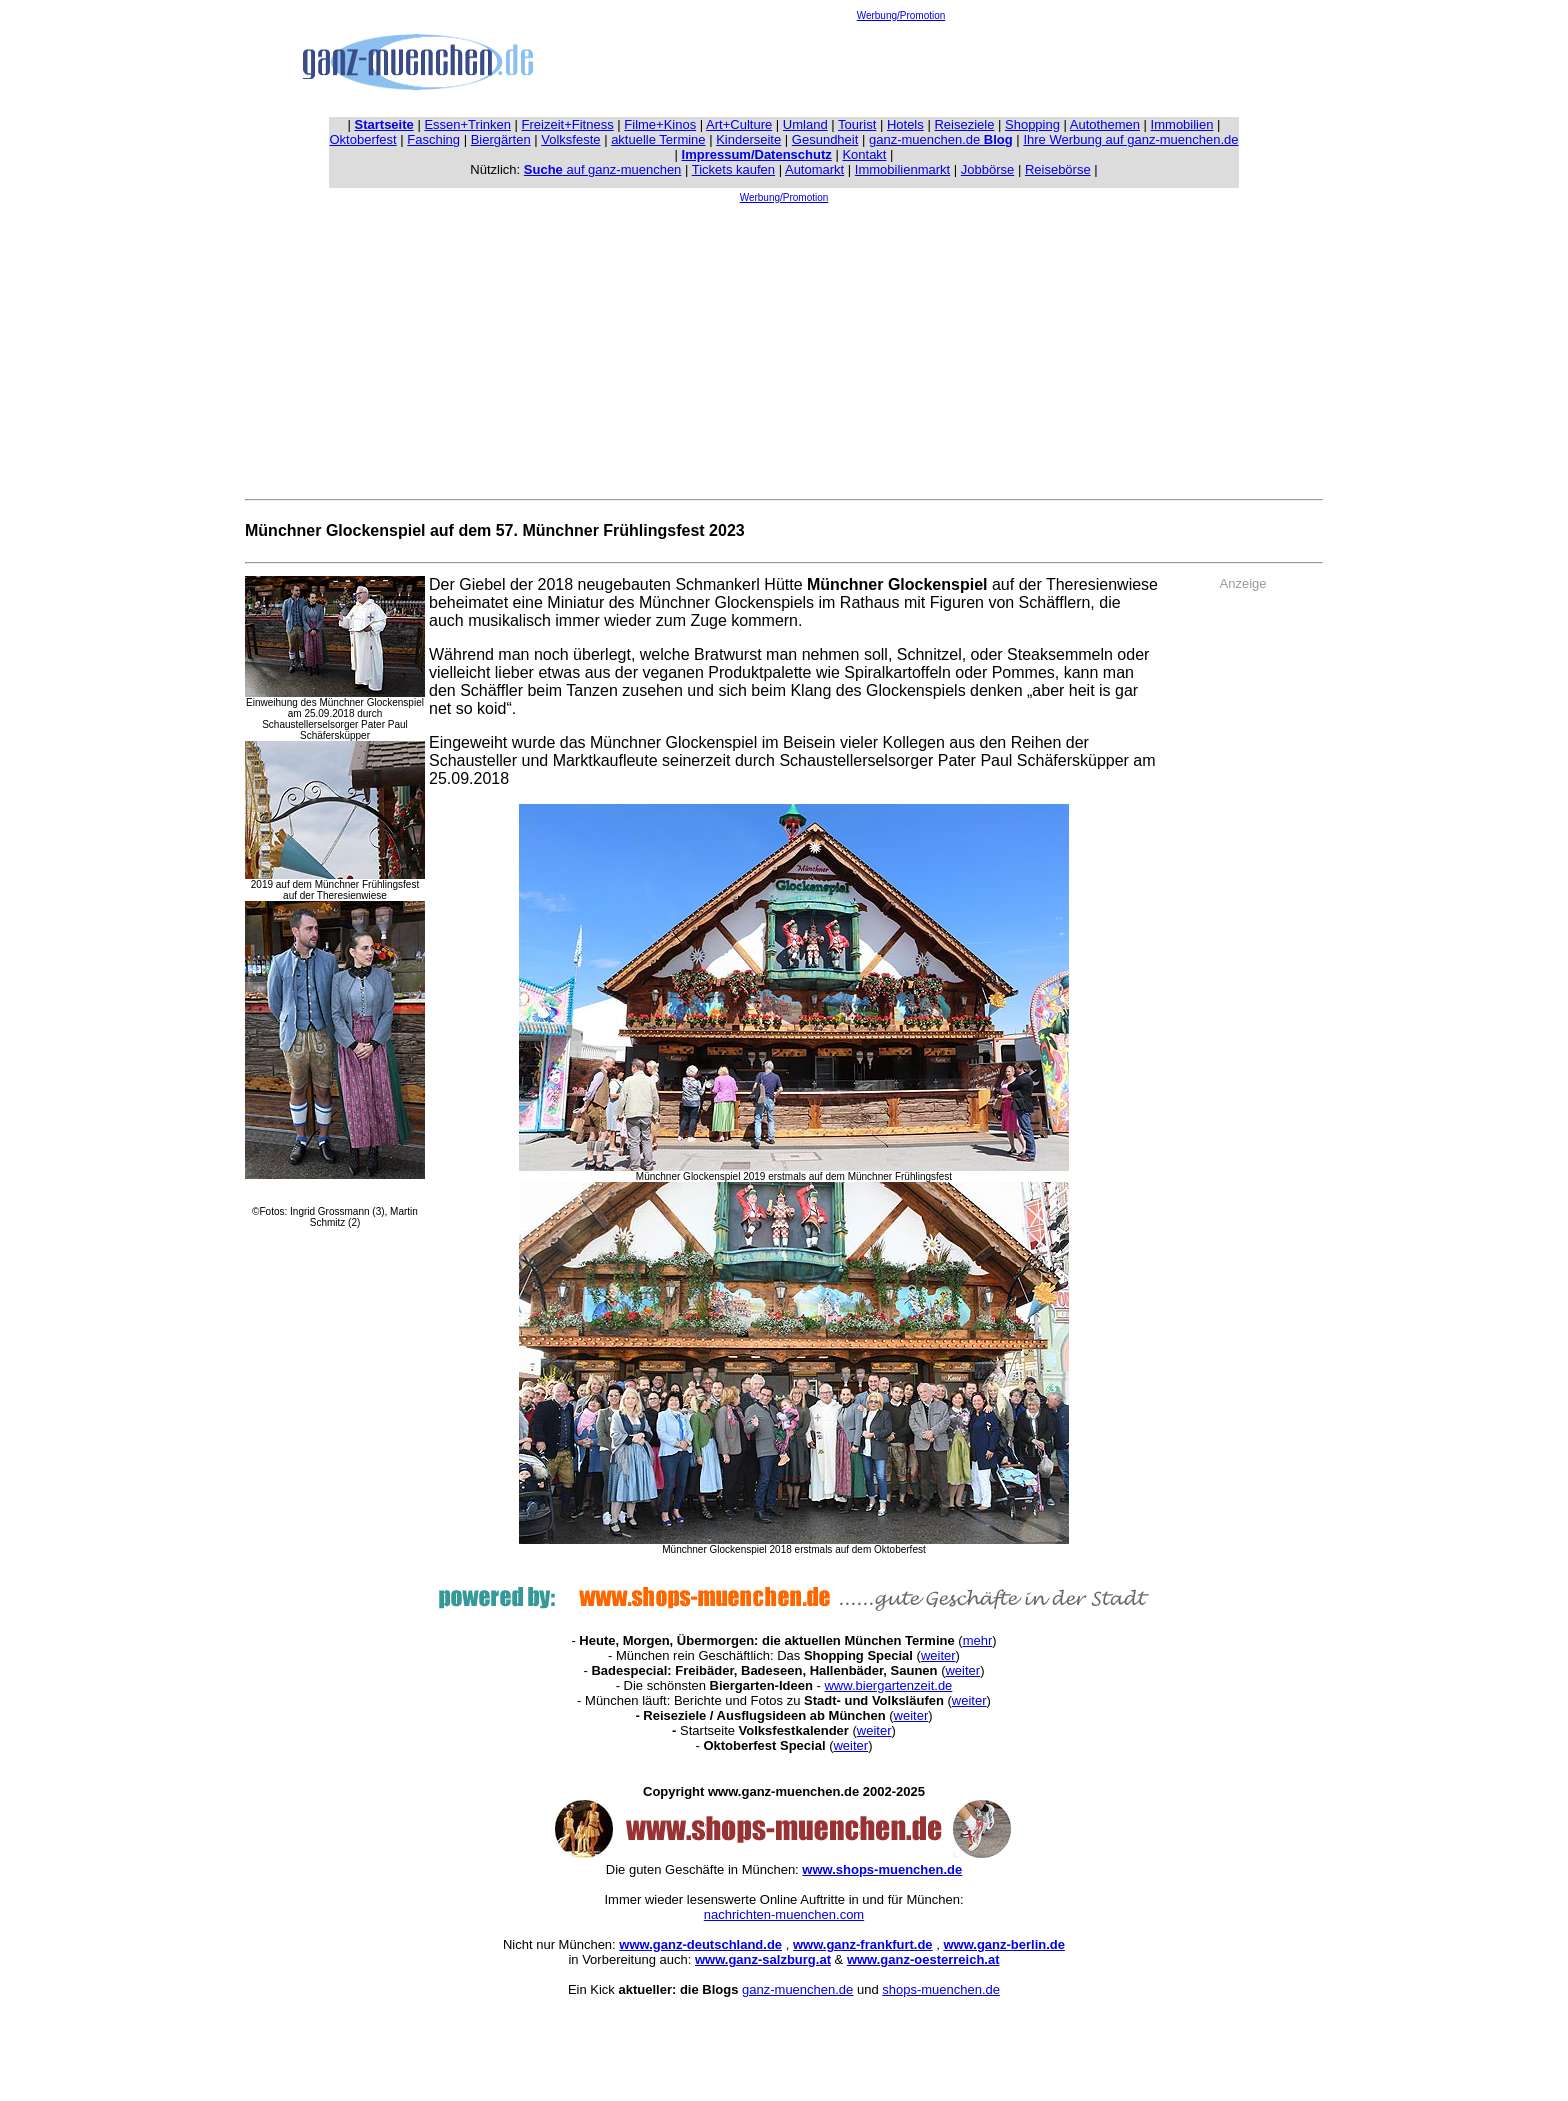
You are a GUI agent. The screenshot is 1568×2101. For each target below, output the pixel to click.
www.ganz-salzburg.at (763, 1959)
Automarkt (814, 169)
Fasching (433, 139)
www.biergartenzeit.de (888, 1685)
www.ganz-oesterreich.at (923, 1959)
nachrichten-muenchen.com (784, 1914)
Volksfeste (570, 139)
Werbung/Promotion (901, 15)
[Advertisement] (901, 66)
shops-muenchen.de (941, 1989)
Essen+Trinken (467, 124)
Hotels (905, 124)
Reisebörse (1058, 169)
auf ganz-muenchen (603, 169)
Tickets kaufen (733, 169)
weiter (938, 1655)
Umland (805, 124)
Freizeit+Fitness (568, 124)
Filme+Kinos (660, 124)
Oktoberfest (363, 139)
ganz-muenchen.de (941, 139)
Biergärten (501, 139)
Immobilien (1182, 124)
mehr (978, 1640)
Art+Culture (739, 124)
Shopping (1032, 124)
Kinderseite (748, 139)
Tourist (857, 124)
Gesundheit (825, 139)
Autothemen (1105, 124)
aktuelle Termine (658, 139)
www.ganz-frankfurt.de (863, 1944)
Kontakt (864, 154)
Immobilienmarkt (902, 169)
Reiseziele (964, 124)
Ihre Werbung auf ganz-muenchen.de (1130, 139)
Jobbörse (987, 169)
